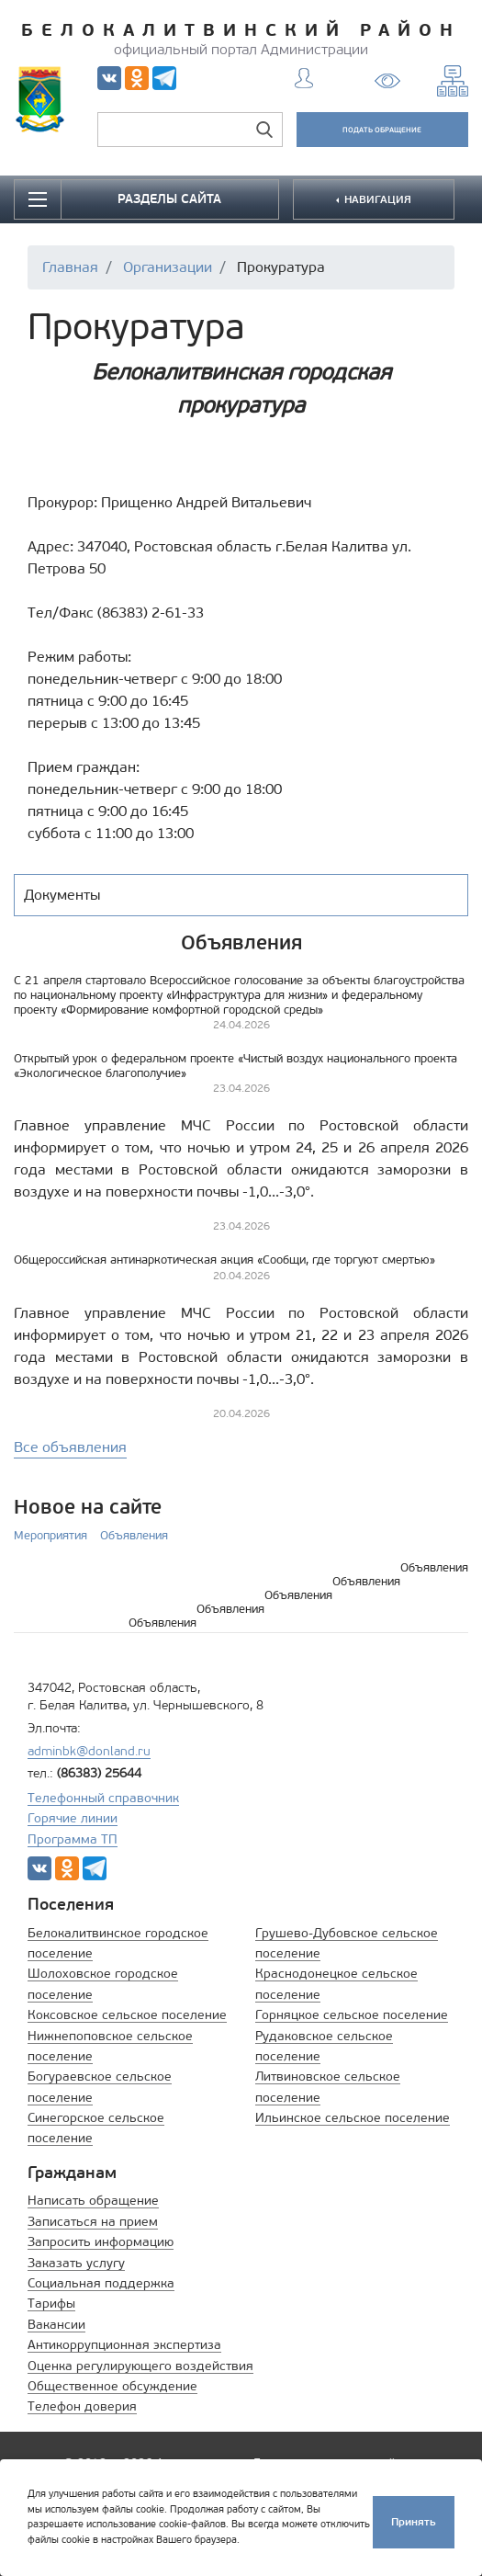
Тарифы (51, 2303)
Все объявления (70, 1447)
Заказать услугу (76, 2263)
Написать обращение (93, 2200)
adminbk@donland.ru (89, 1751)
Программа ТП (73, 1839)
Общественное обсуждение (112, 2386)
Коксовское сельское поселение (127, 2015)
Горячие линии (73, 1818)
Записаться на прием (93, 2222)
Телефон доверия (82, 2406)
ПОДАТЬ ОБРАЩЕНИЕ (381, 129)
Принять (413, 2521)
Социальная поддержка (101, 2283)
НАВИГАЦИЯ (376, 199)
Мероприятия (50, 1535)
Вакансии (56, 2324)
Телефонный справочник (103, 1798)
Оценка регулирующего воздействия (140, 2366)
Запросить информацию (101, 2242)
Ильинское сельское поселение (352, 2118)
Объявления (134, 1535)
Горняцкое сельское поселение (351, 2015)
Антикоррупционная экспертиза (124, 2345)
